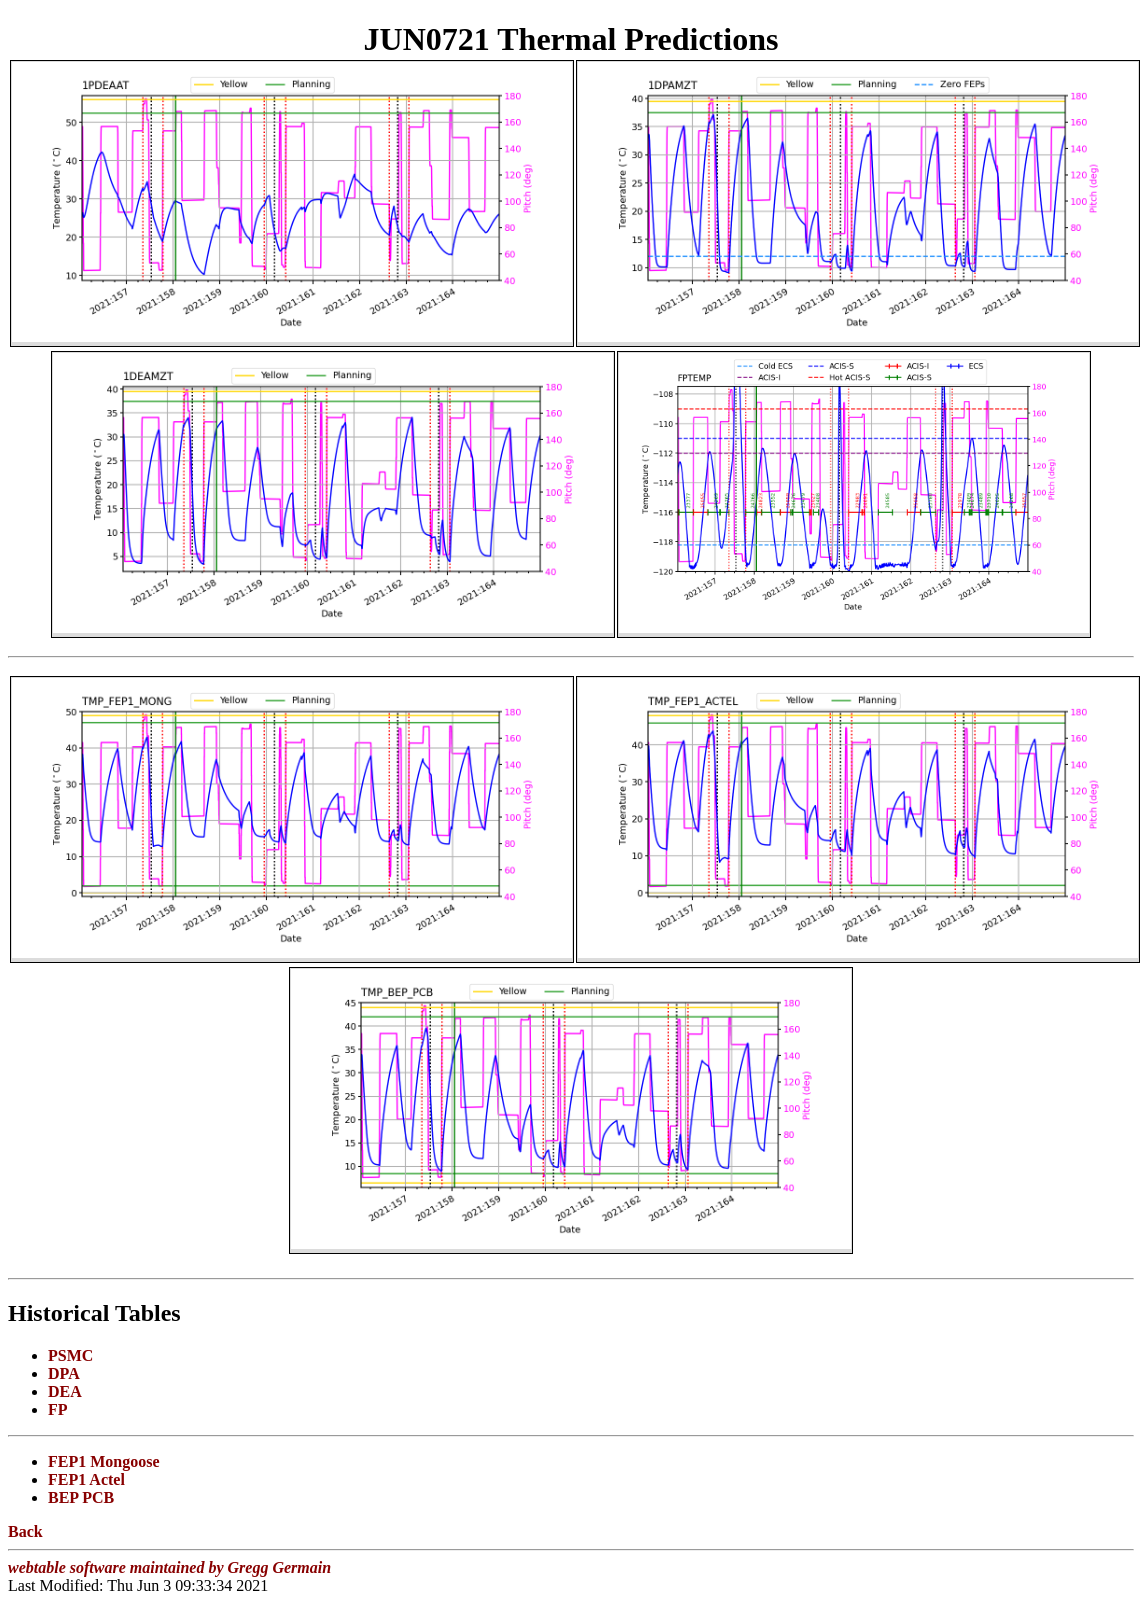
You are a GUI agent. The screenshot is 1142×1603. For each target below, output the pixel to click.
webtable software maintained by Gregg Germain (169, 1567)
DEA (65, 1391)
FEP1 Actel (86, 1479)
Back (25, 1531)
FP (58, 1409)
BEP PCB (81, 1497)
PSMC (70, 1355)
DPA (64, 1373)
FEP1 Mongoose (104, 1461)
